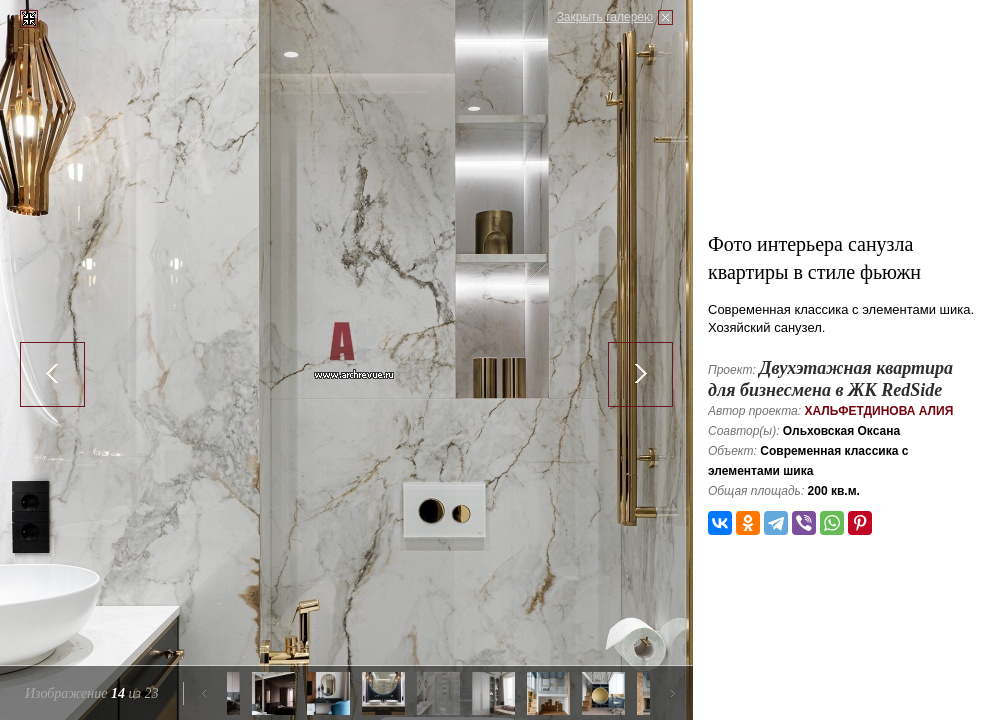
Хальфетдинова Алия (878, 411)
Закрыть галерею (605, 17)
